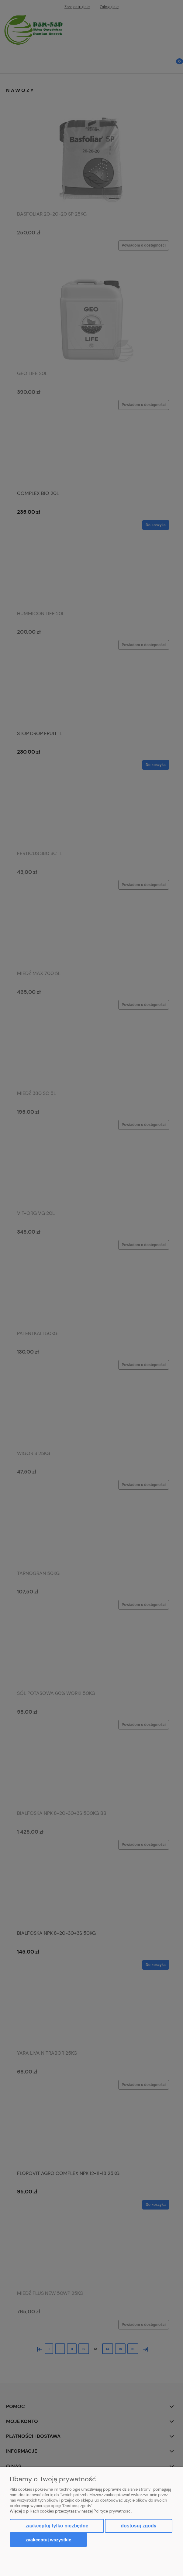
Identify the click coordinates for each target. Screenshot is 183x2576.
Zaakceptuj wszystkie (48, 2539)
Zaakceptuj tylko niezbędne (57, 2525)
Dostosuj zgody (138, 2525)
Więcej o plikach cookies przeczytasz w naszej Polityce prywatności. (71, 2511)
